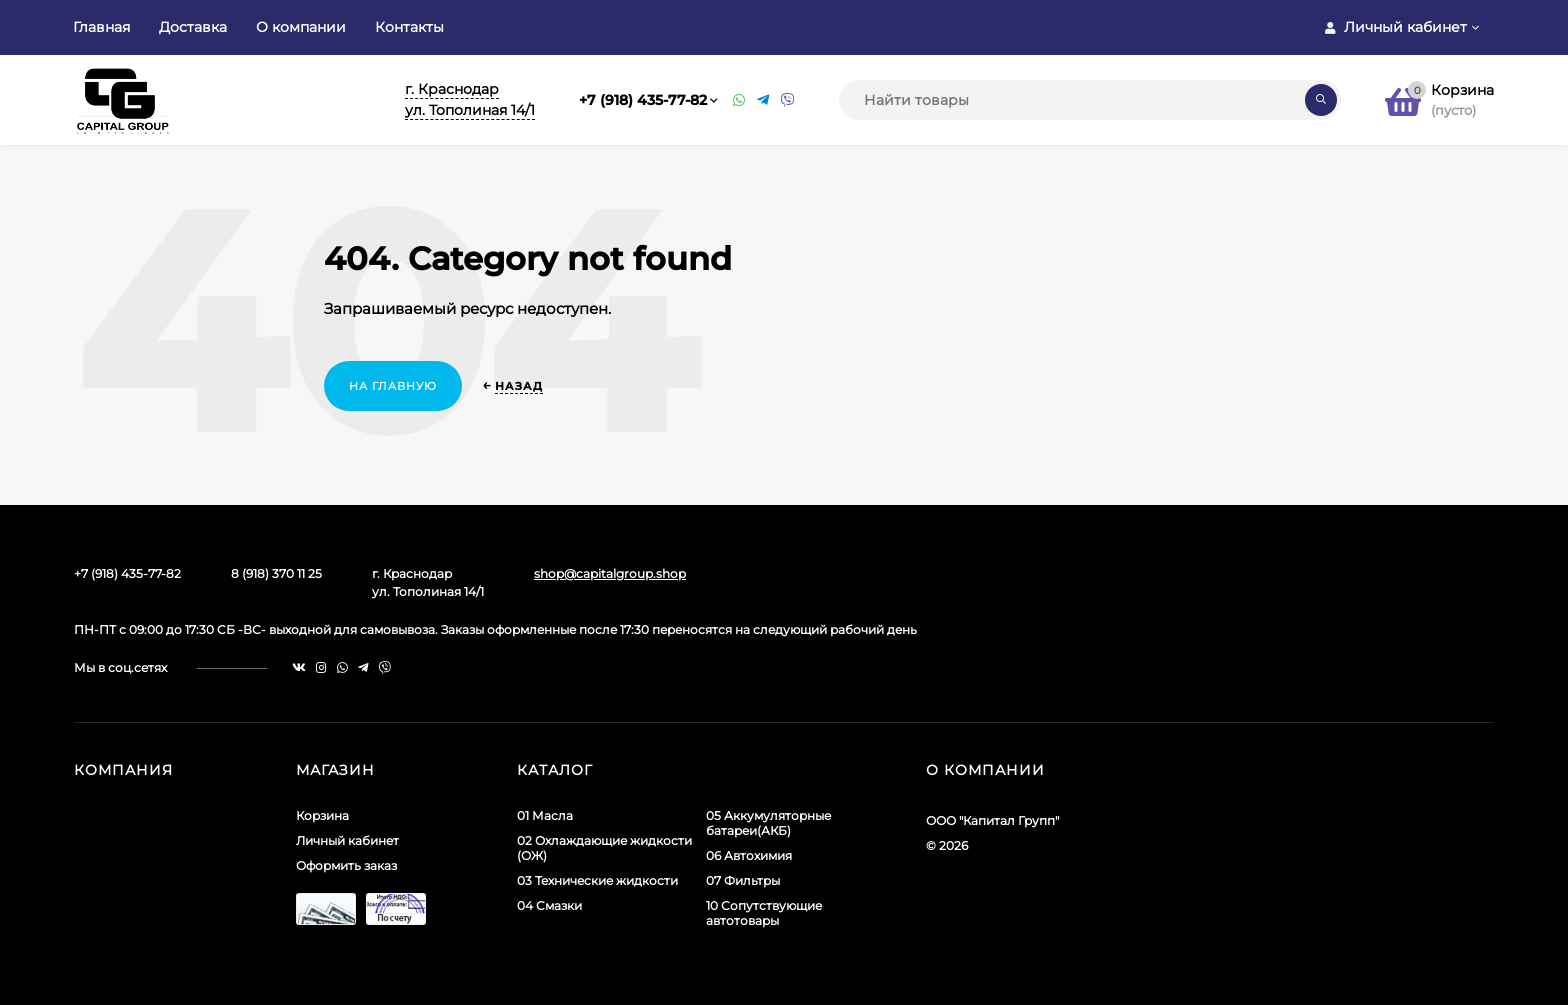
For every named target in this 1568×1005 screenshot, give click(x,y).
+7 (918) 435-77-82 (643, 100)
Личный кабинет (347, 840)
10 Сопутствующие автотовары (764, 913)
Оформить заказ (346, 865)
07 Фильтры (743, 880)
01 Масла (545, 815)
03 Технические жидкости (597, 880)
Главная (101, 27)
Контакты (409, 27)
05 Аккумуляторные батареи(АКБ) (768, 823)
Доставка (193, 27)
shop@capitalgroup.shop (610, 573)
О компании (301, 27)
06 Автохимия (749, 855)
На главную (393, 386)
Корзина (322, 815)
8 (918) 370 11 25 (276, 573)
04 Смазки (549, 905)
